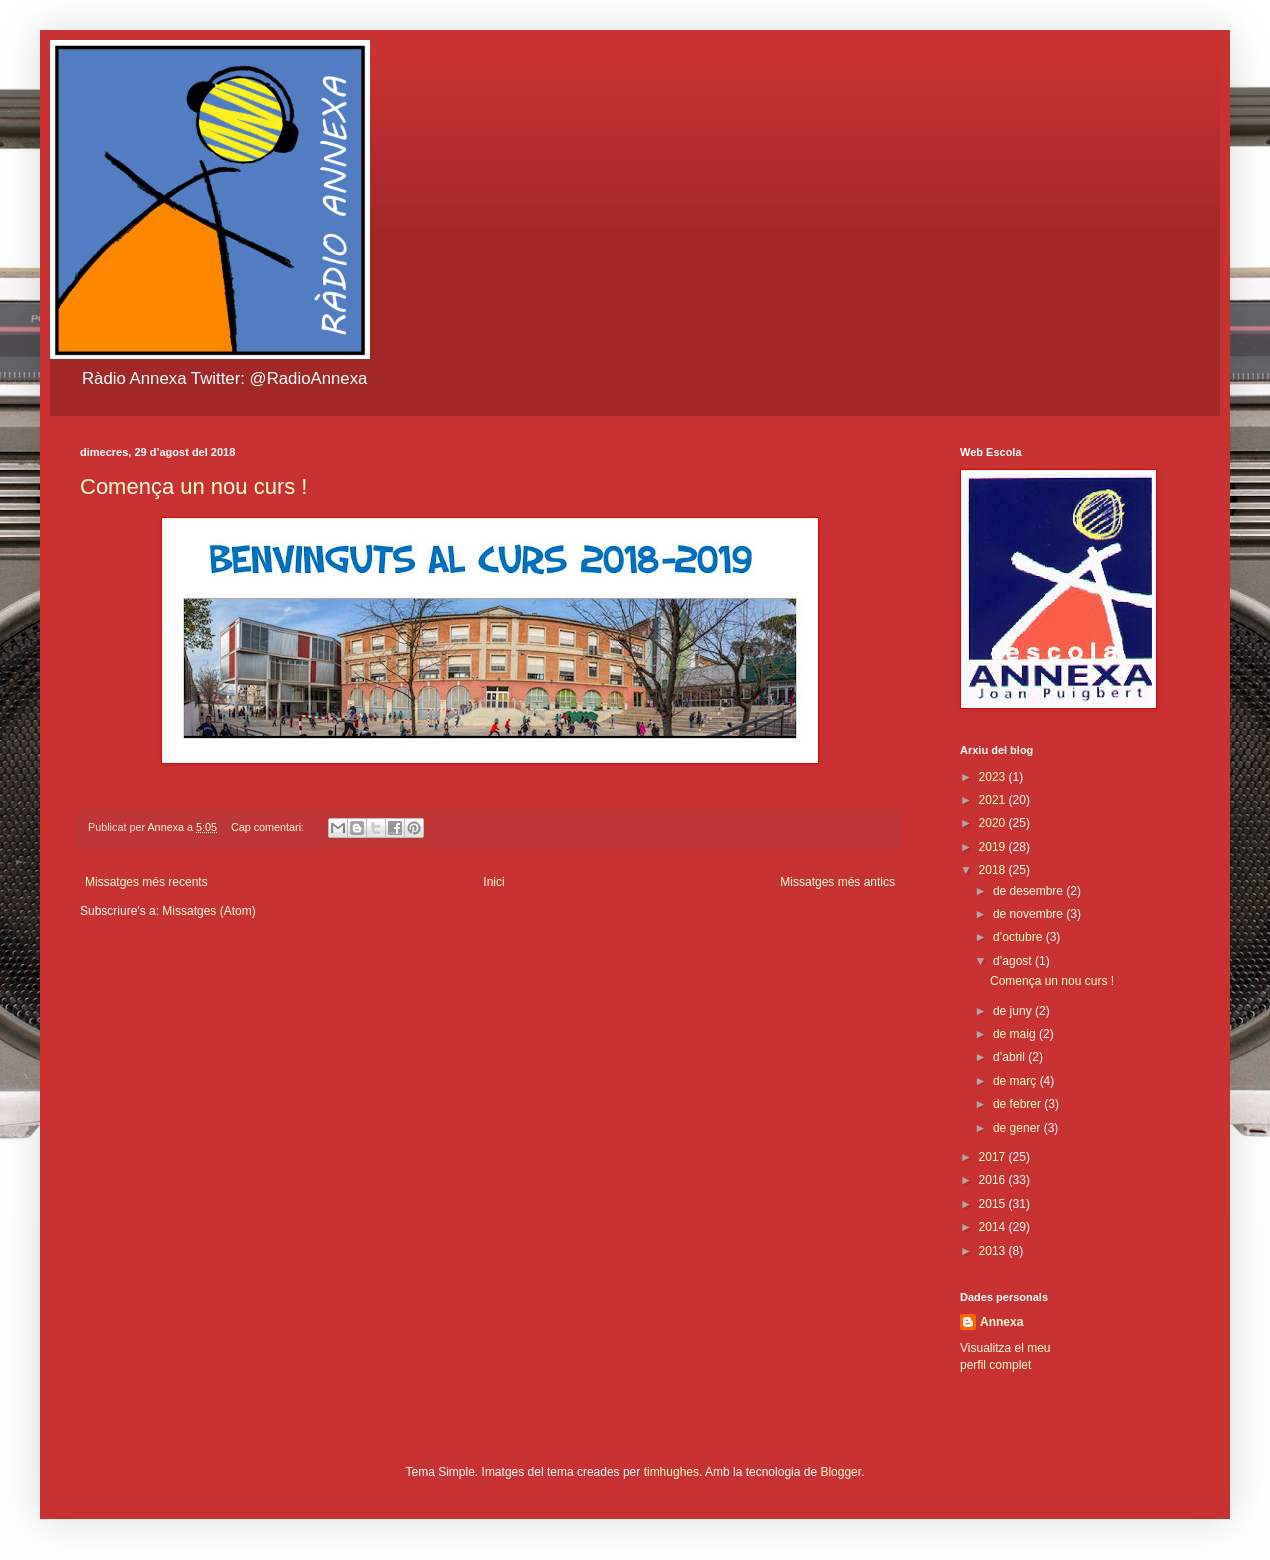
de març (1016, 1081)
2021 (994, 800)
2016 (994, 1180)
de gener (1018, 1128)
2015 (994, 1204)
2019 (994, 847)
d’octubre (1019, 937)
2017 (994, 1157)
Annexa (1001, 1322)
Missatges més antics (837, 882)
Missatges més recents (146, 882)
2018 (994, 870)
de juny (1014, 1011)
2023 (994, 777)
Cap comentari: (269, 827)
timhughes (671, 1472)
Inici (493, 882)
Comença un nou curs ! (193, 486)
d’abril (1010, 1057)
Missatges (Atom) (208, 911)
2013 (994, 1251)
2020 (994, 823)
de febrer (1018, 1104)
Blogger (840, 1472)
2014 (994, 1227)
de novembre (1029, 914)
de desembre (1029, 891)
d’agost (1014, 961)
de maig (1016, 1034)
